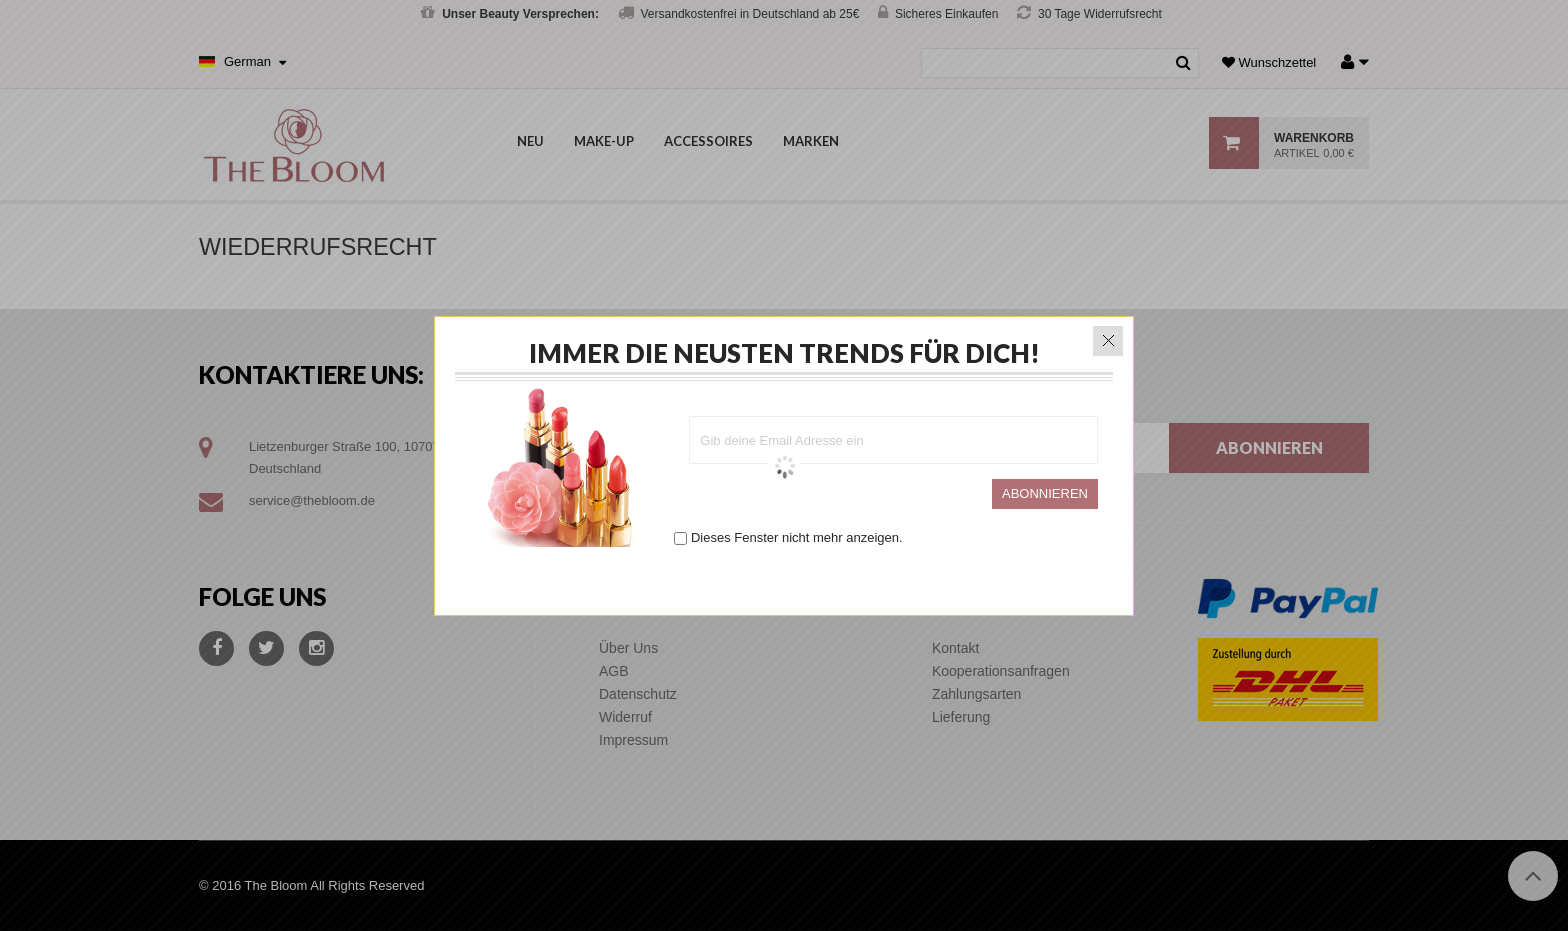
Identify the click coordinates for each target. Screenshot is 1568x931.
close (1108, 337)
